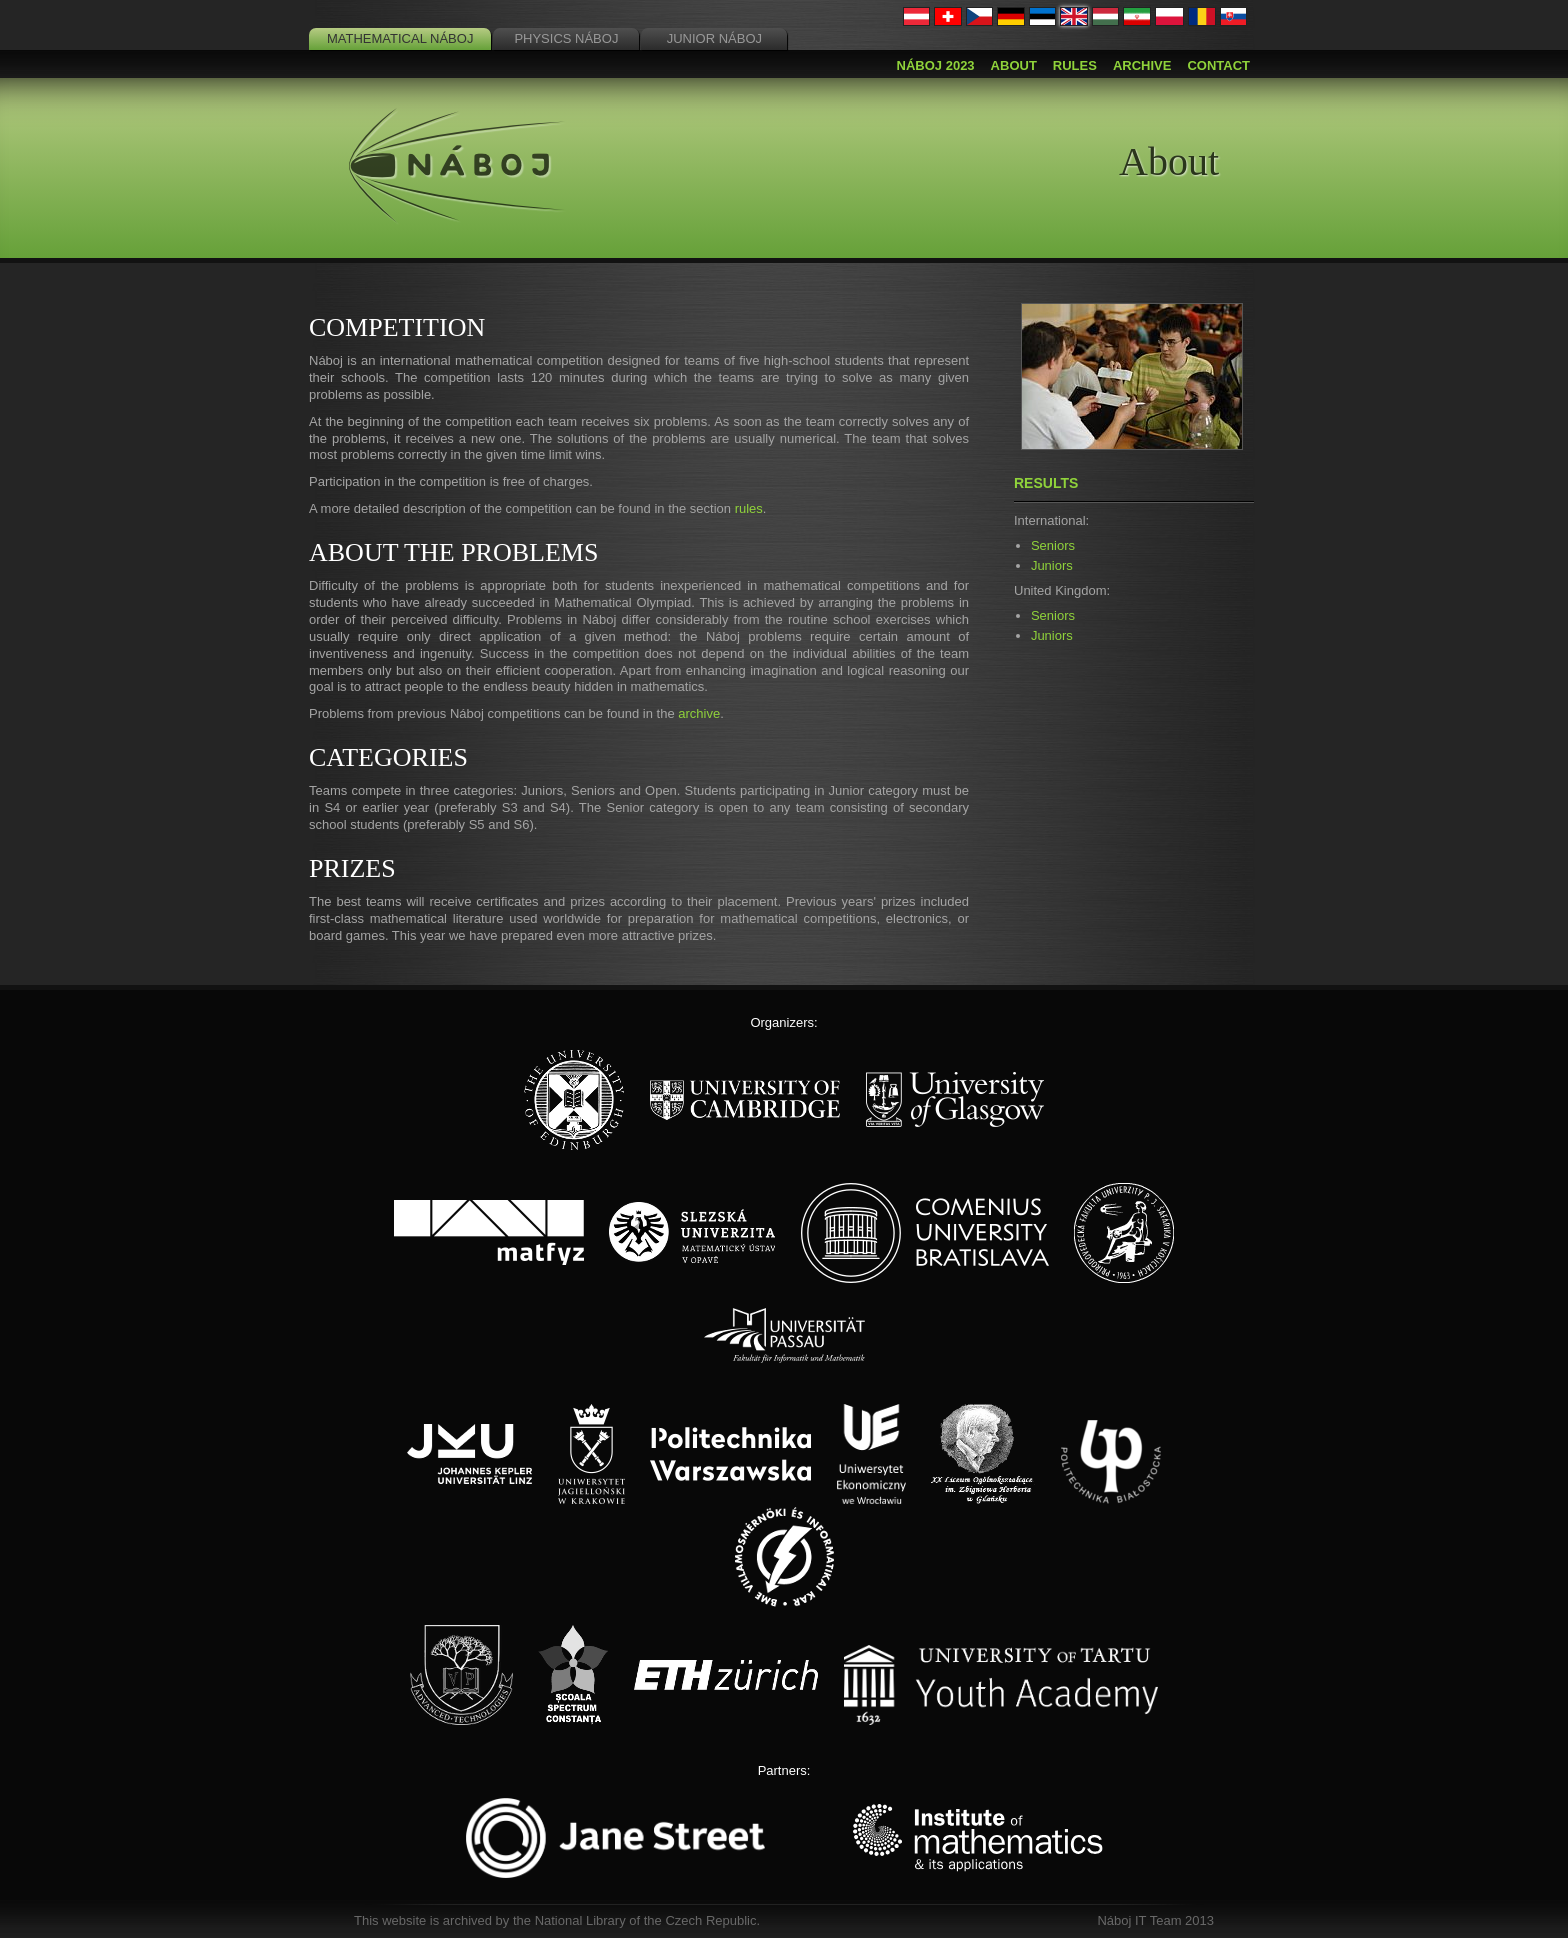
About (1014, 65)
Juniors (1052, 565)
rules (749, 508)
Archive (1142, 65)
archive (699, 713)
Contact (1218, 65)
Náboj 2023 (936, 65)
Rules (1075, 65)
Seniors (1053, 545)
